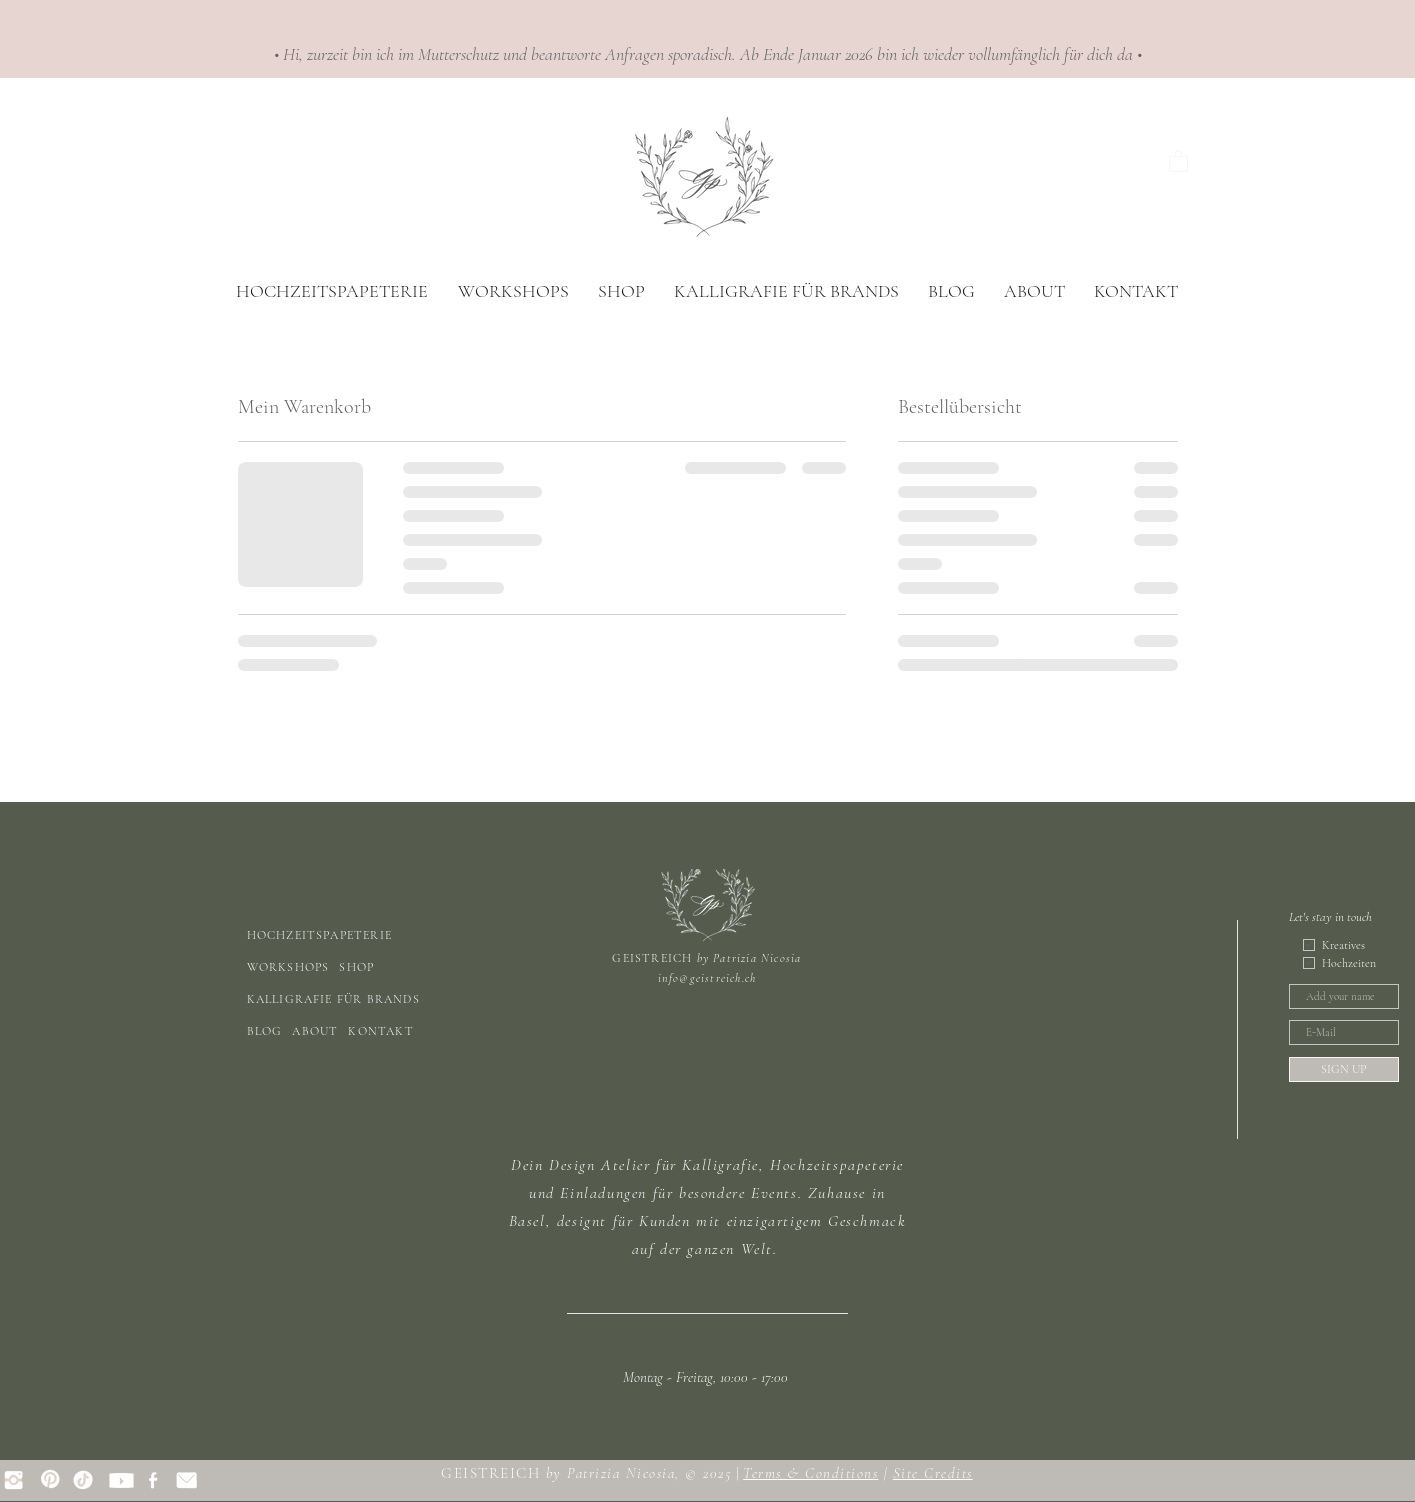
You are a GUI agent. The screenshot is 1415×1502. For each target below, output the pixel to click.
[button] (1178, 160)
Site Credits (933, 1473)
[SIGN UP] (1344, 1069)
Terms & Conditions (810, 1473)
